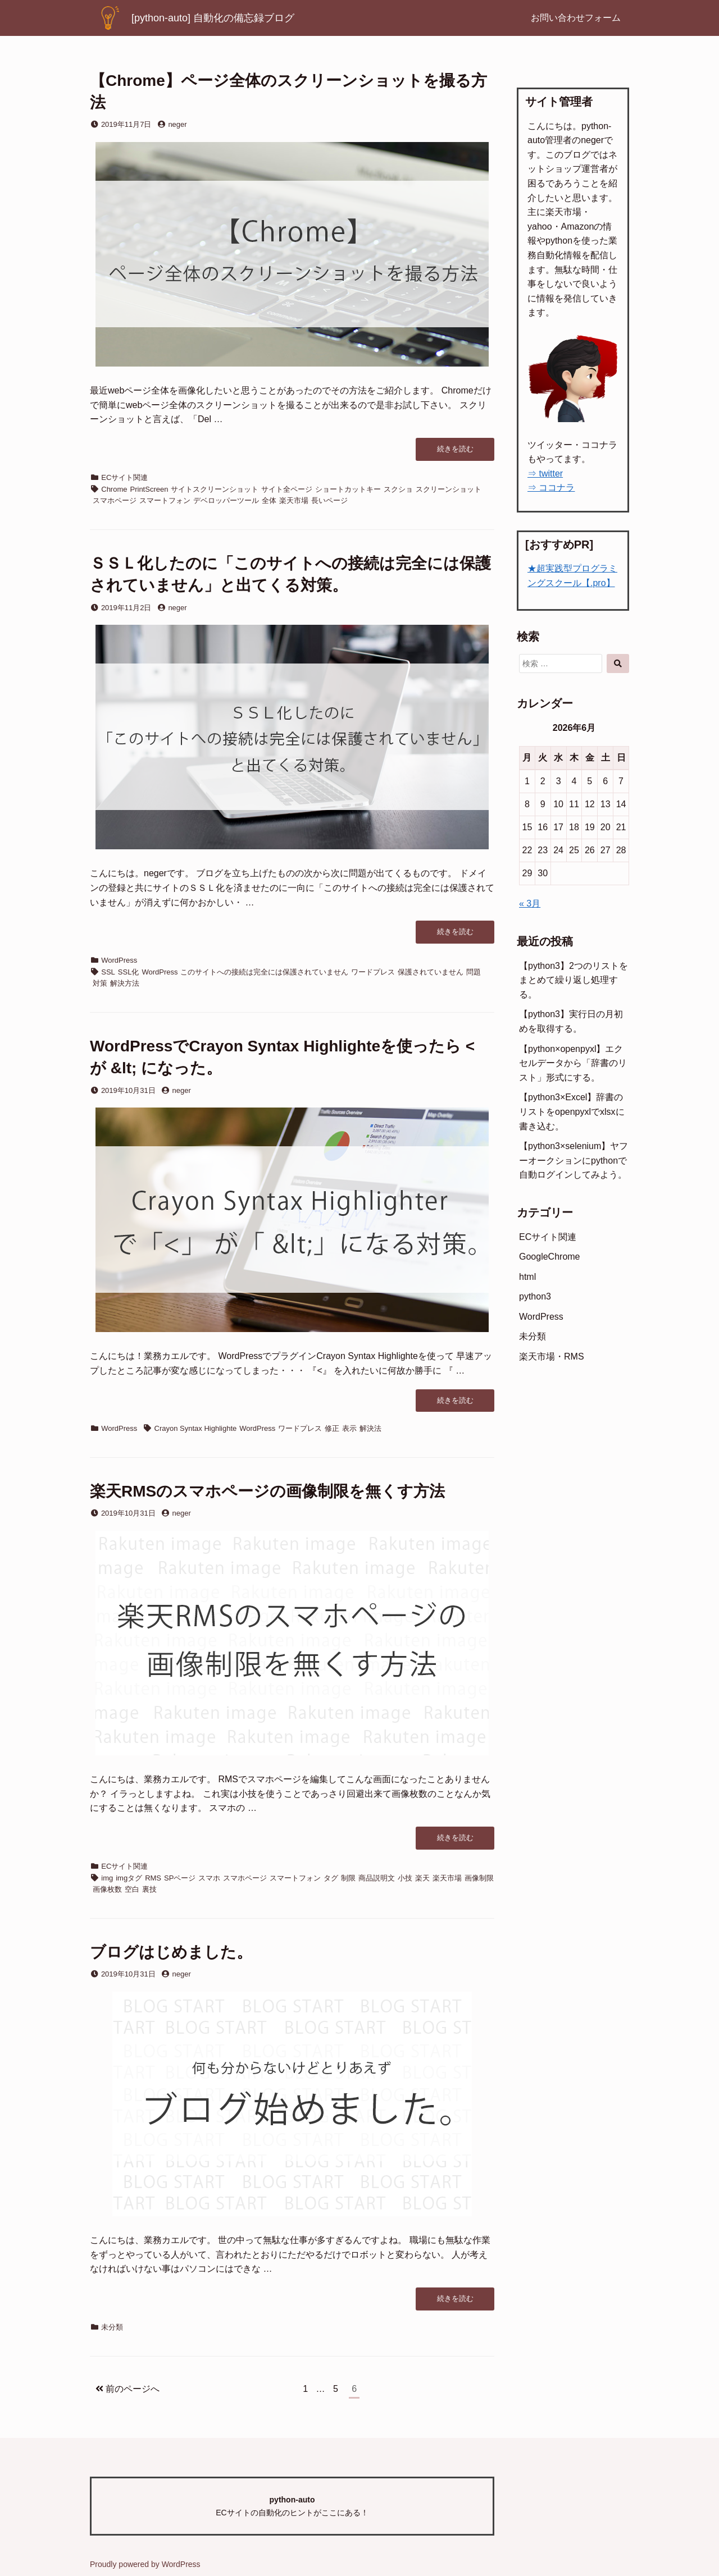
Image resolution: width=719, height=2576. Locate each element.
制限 (348, 1878)
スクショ (398, 489)
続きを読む (458, 452)
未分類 (112, 2327)
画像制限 (479, 1878)
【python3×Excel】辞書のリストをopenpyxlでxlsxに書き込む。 (572, 1111)
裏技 (149, 1889)
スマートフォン (164, 500)
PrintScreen (149, 489)
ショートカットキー (348, 489)
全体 (269, 500)
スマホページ (114, 500)
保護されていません (430, 972)
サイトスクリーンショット (214, 489)
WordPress (119, 960)
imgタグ (129, 1878)
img (107, 1878)
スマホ (209, 1878)
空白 (132, 1889)
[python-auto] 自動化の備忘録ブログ (212, 18)
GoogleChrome (549, 1256)
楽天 (422, 1878)
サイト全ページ (286, 489)
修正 (332, 1428)
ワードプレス (373, 972)
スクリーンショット (448, 489)
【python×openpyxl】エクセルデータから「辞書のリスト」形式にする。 (573, 1063)
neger (177, 124)
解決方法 (124, 983)
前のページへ (127, 2389)
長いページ (329, 500)
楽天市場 (293, 500)
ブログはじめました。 (171, 1952)
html (527, 1277)
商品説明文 (376, 1878)
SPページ (179, 1878)
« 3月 (529, 903)
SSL (108, 972)
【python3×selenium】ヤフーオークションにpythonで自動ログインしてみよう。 (573, 1160)
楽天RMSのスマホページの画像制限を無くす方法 (267, 1491)
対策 (100, 983)
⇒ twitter (545, 473)
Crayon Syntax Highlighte (195, 1428)
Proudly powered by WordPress (145, 2564)
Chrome (114, 489)
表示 (349, 1428)
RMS (153, 1878)
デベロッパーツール (226, 500)
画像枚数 (107, 1889)
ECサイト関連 (124, 477)
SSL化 (128, 972)
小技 (405, 1878)
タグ (331, 1878)
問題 (473, 972)
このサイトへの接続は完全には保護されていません (264, 972)
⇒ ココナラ (551, 487)
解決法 (370, 1428)
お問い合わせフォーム (576, 17)
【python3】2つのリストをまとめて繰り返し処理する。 (573, 980)
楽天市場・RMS (551, 1356)
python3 (535, 1296)
